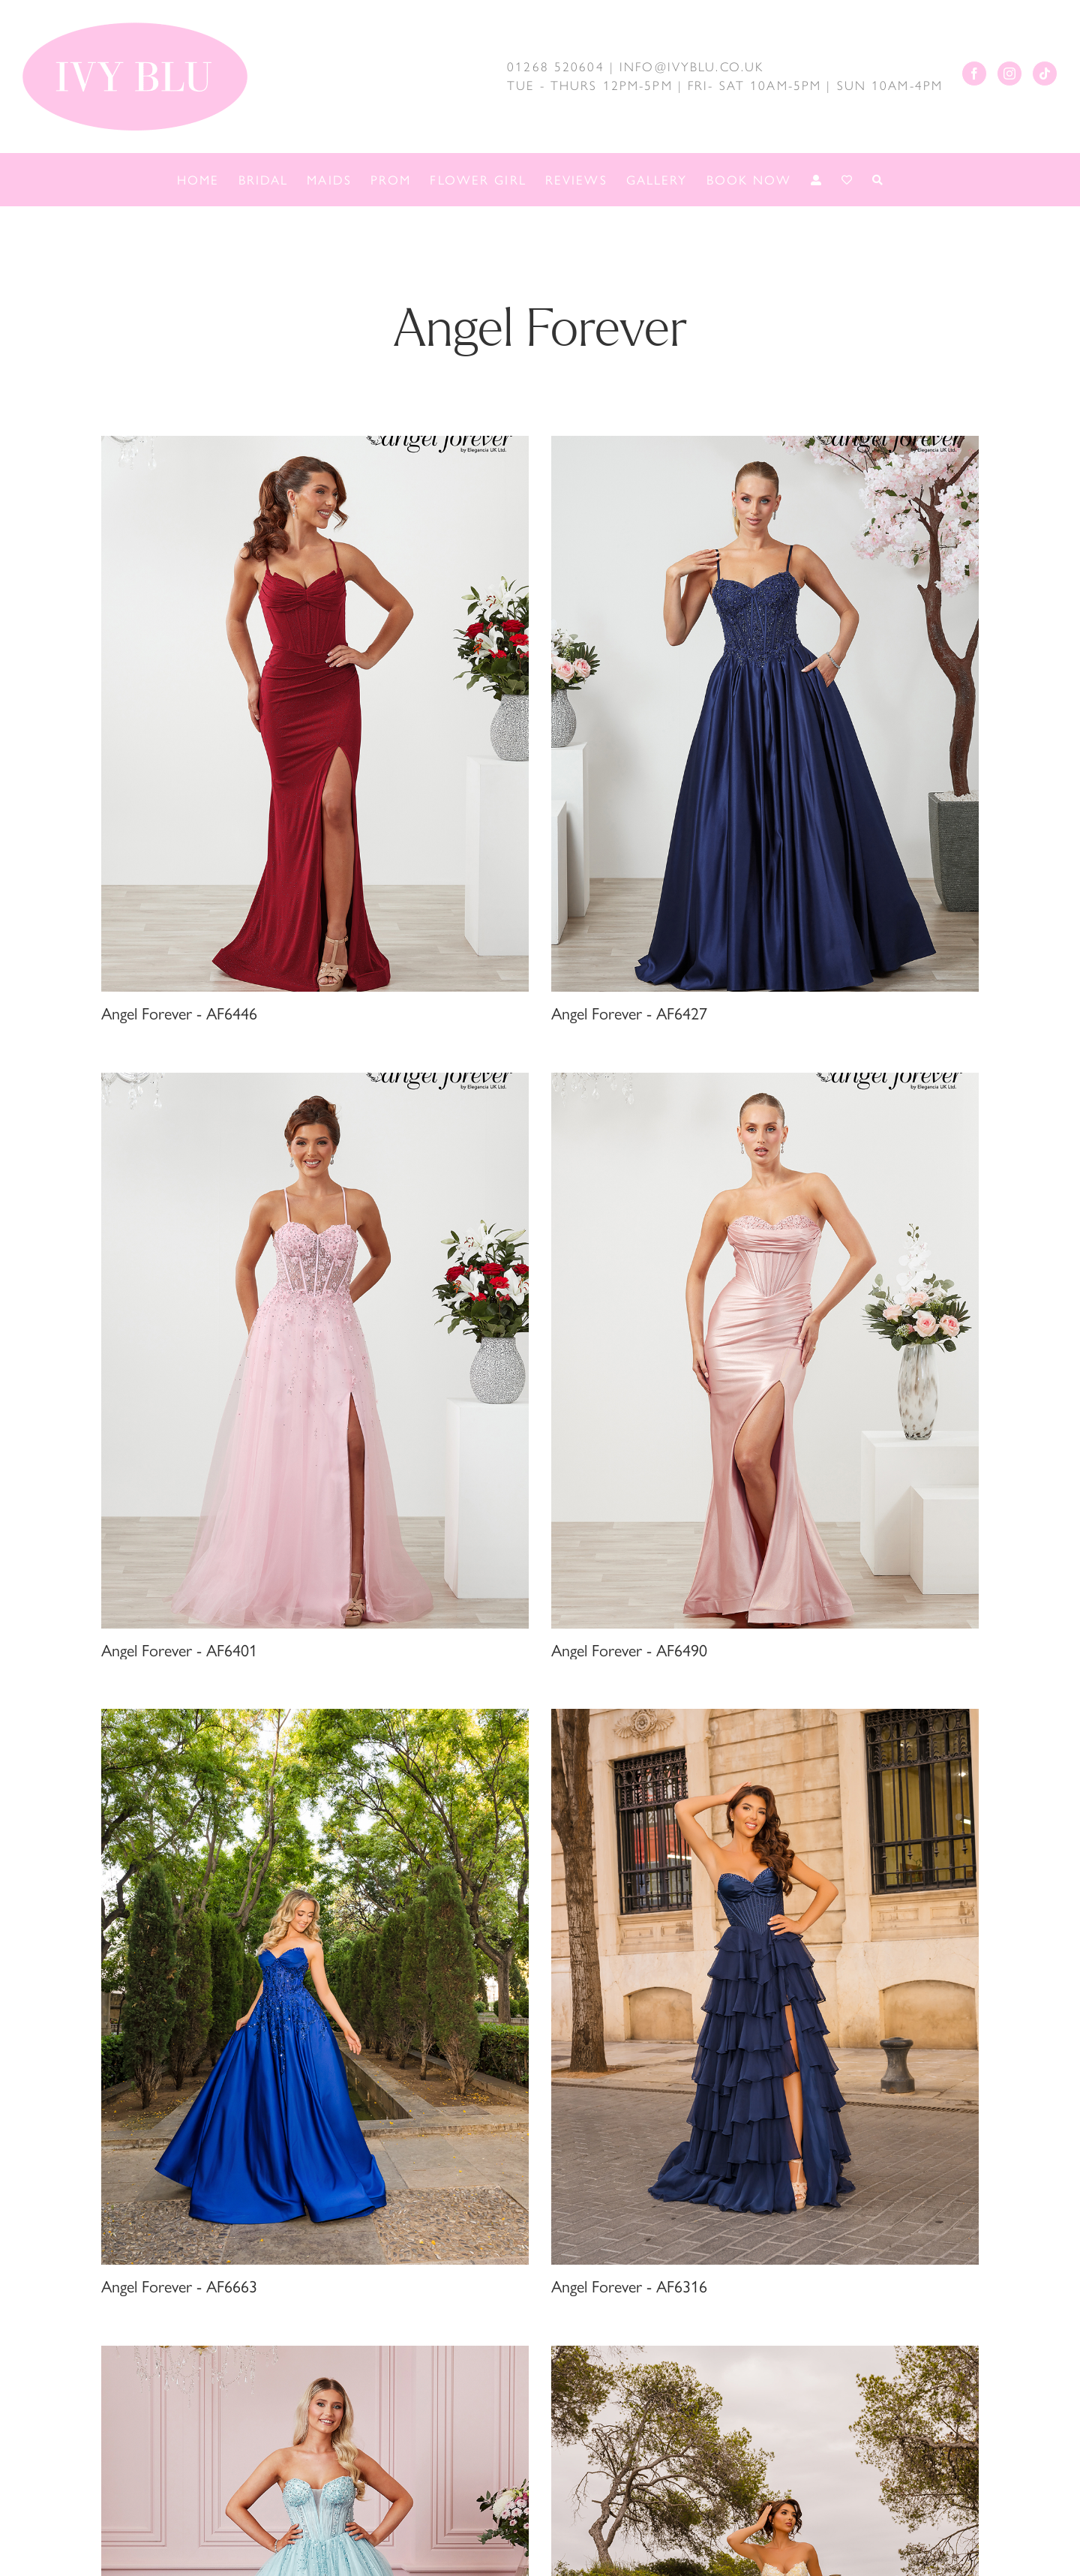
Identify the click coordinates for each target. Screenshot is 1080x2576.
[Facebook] (974, 73)
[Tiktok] (1045, 73)
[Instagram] (1009, 73)
